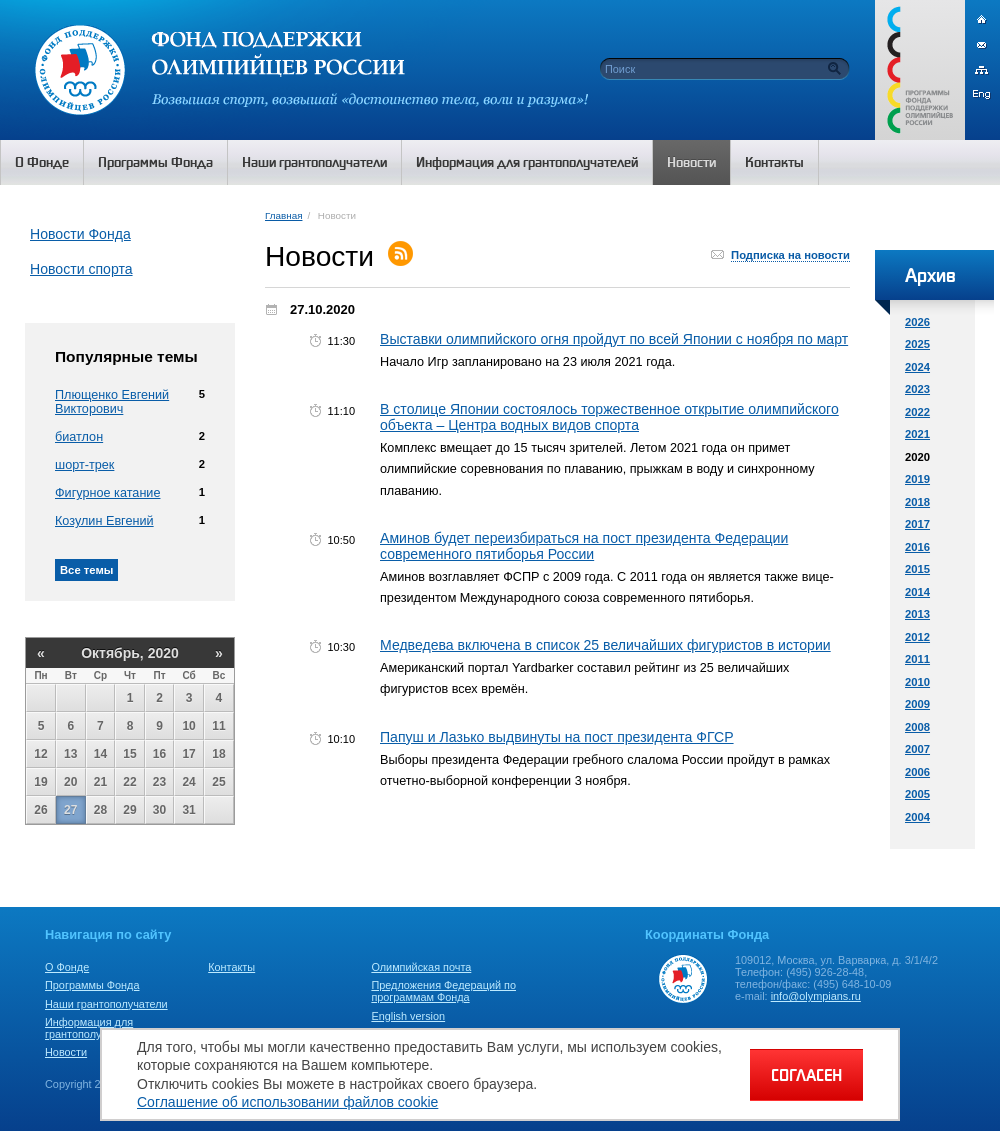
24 (188, 782)
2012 (917, 637)
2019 (917, 479)
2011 (917, 659)
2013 (917, 614)
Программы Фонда (92, 985)
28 (100, 810)
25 (218, 782)
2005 (917, 794)
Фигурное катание (107, 493)
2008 (917, 727)
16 (159, 754)
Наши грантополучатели (106, 1004)
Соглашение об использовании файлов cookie (287, 1102)
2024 (917, 367)
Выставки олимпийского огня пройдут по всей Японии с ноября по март (614, 339)
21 (100, 782)
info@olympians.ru (816, 996)
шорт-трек (84, 465)
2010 (917, 682)
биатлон (79, 437)
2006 (917, 772)
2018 (917, 502)
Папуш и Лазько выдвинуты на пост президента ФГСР (557, 737)
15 (129, 754)
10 (188, 726)
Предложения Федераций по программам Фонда (443, 991)
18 (218, 754)
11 (218, 726)
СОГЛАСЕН (806, 1075)
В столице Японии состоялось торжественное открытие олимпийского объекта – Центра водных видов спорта (609, 417)
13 (70, 754)
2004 (917, 817)
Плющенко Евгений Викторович (112, 402)
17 (188, 754)
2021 (917, 434)
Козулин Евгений (104, 521)
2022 (917, 412)
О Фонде (67, 967)
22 (129, 782)
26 (40, 810)
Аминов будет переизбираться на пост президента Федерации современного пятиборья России (584, 546)
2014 (917, 592)
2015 (917, 569)
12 (40, 754)
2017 (917, 524)
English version (408, 1016)
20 (70, 782)
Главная (283, 215)
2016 (917, 547)
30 (159, 810)
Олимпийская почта (421, 967)
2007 (917, 749)
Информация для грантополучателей (93, 1028)
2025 (917, 344)
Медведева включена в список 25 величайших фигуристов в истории (605, 645)
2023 (917, 389)
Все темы (86, 570)
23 (159, 782)
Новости (66, 1052)
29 (129, 810)
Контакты (231, 967)
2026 (917, 322)
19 (40, 782)
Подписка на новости (790, 255)
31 (188, 810)
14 (100, 754)
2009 (917, 704)
